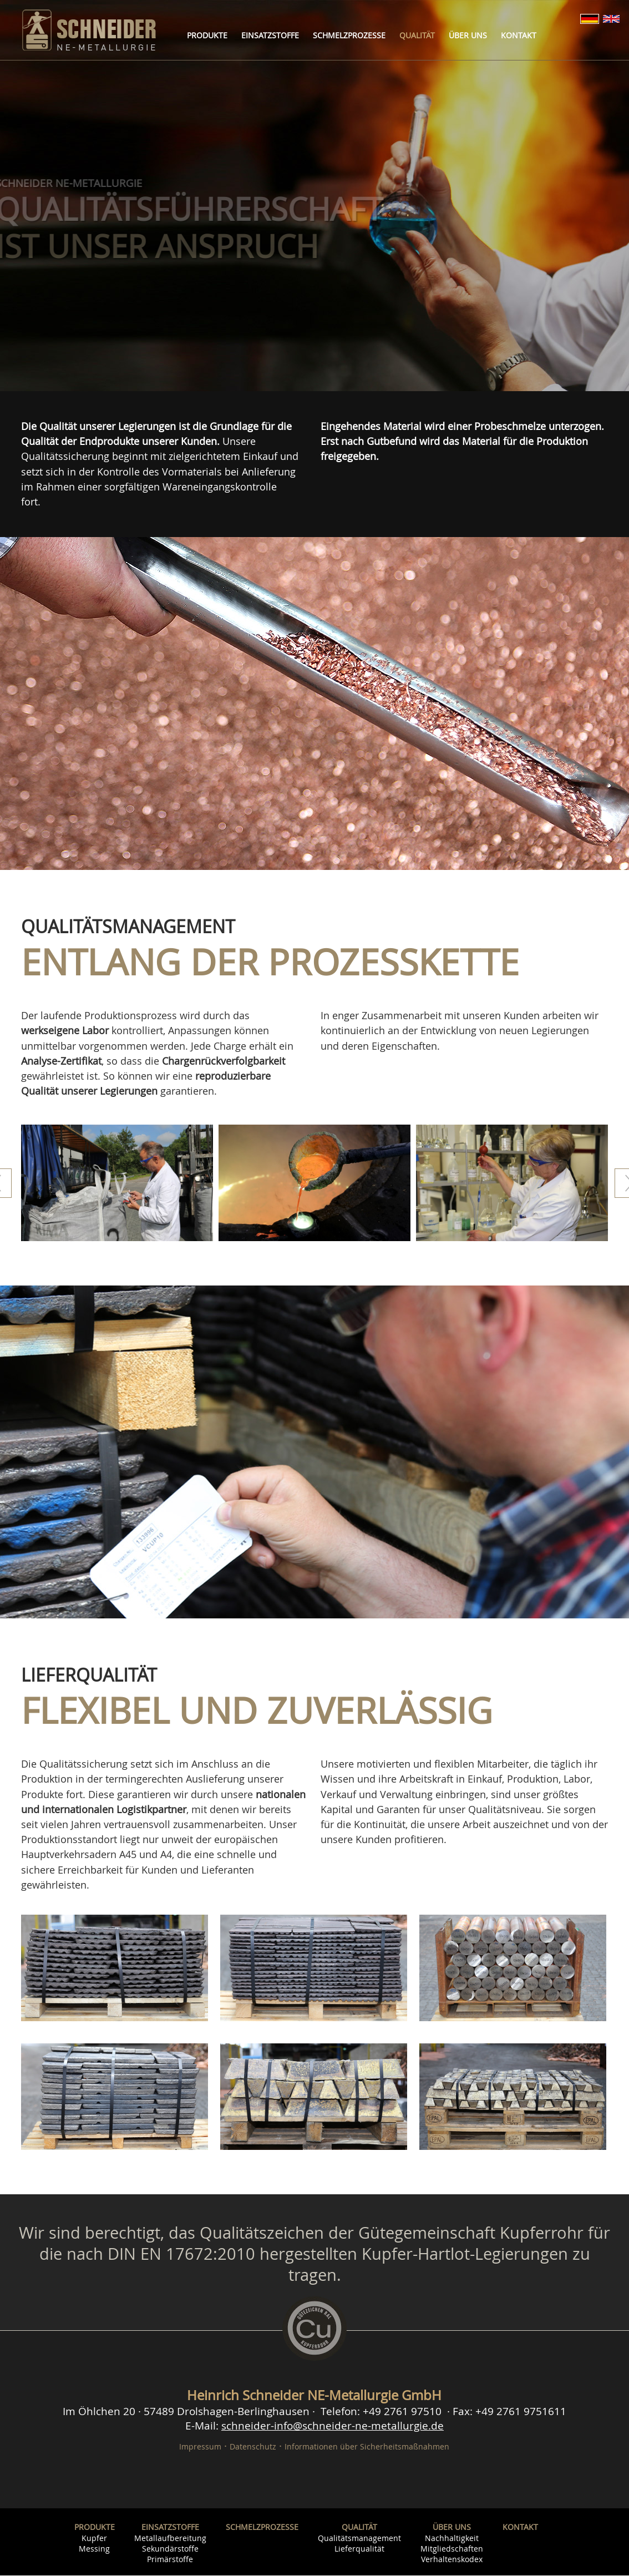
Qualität (417, 35)
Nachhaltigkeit (452, 2538)
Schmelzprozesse (349, 35)
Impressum (200, 2447)
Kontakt (518, 35)
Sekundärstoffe (170, 2549)
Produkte (207, 35)
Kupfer (94, 2538)
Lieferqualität (359, 2549)
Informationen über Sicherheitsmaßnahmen (367, 2447)
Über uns (468, 35)
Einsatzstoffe (270, 35)
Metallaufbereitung (170, 2538)
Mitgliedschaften (451, 2549)
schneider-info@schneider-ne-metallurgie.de (332, 2426)
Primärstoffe (170, 2559)
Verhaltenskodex (452, 2559)
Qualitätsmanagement (359, 2538)
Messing (94, 2549)
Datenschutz (253, 2447)
